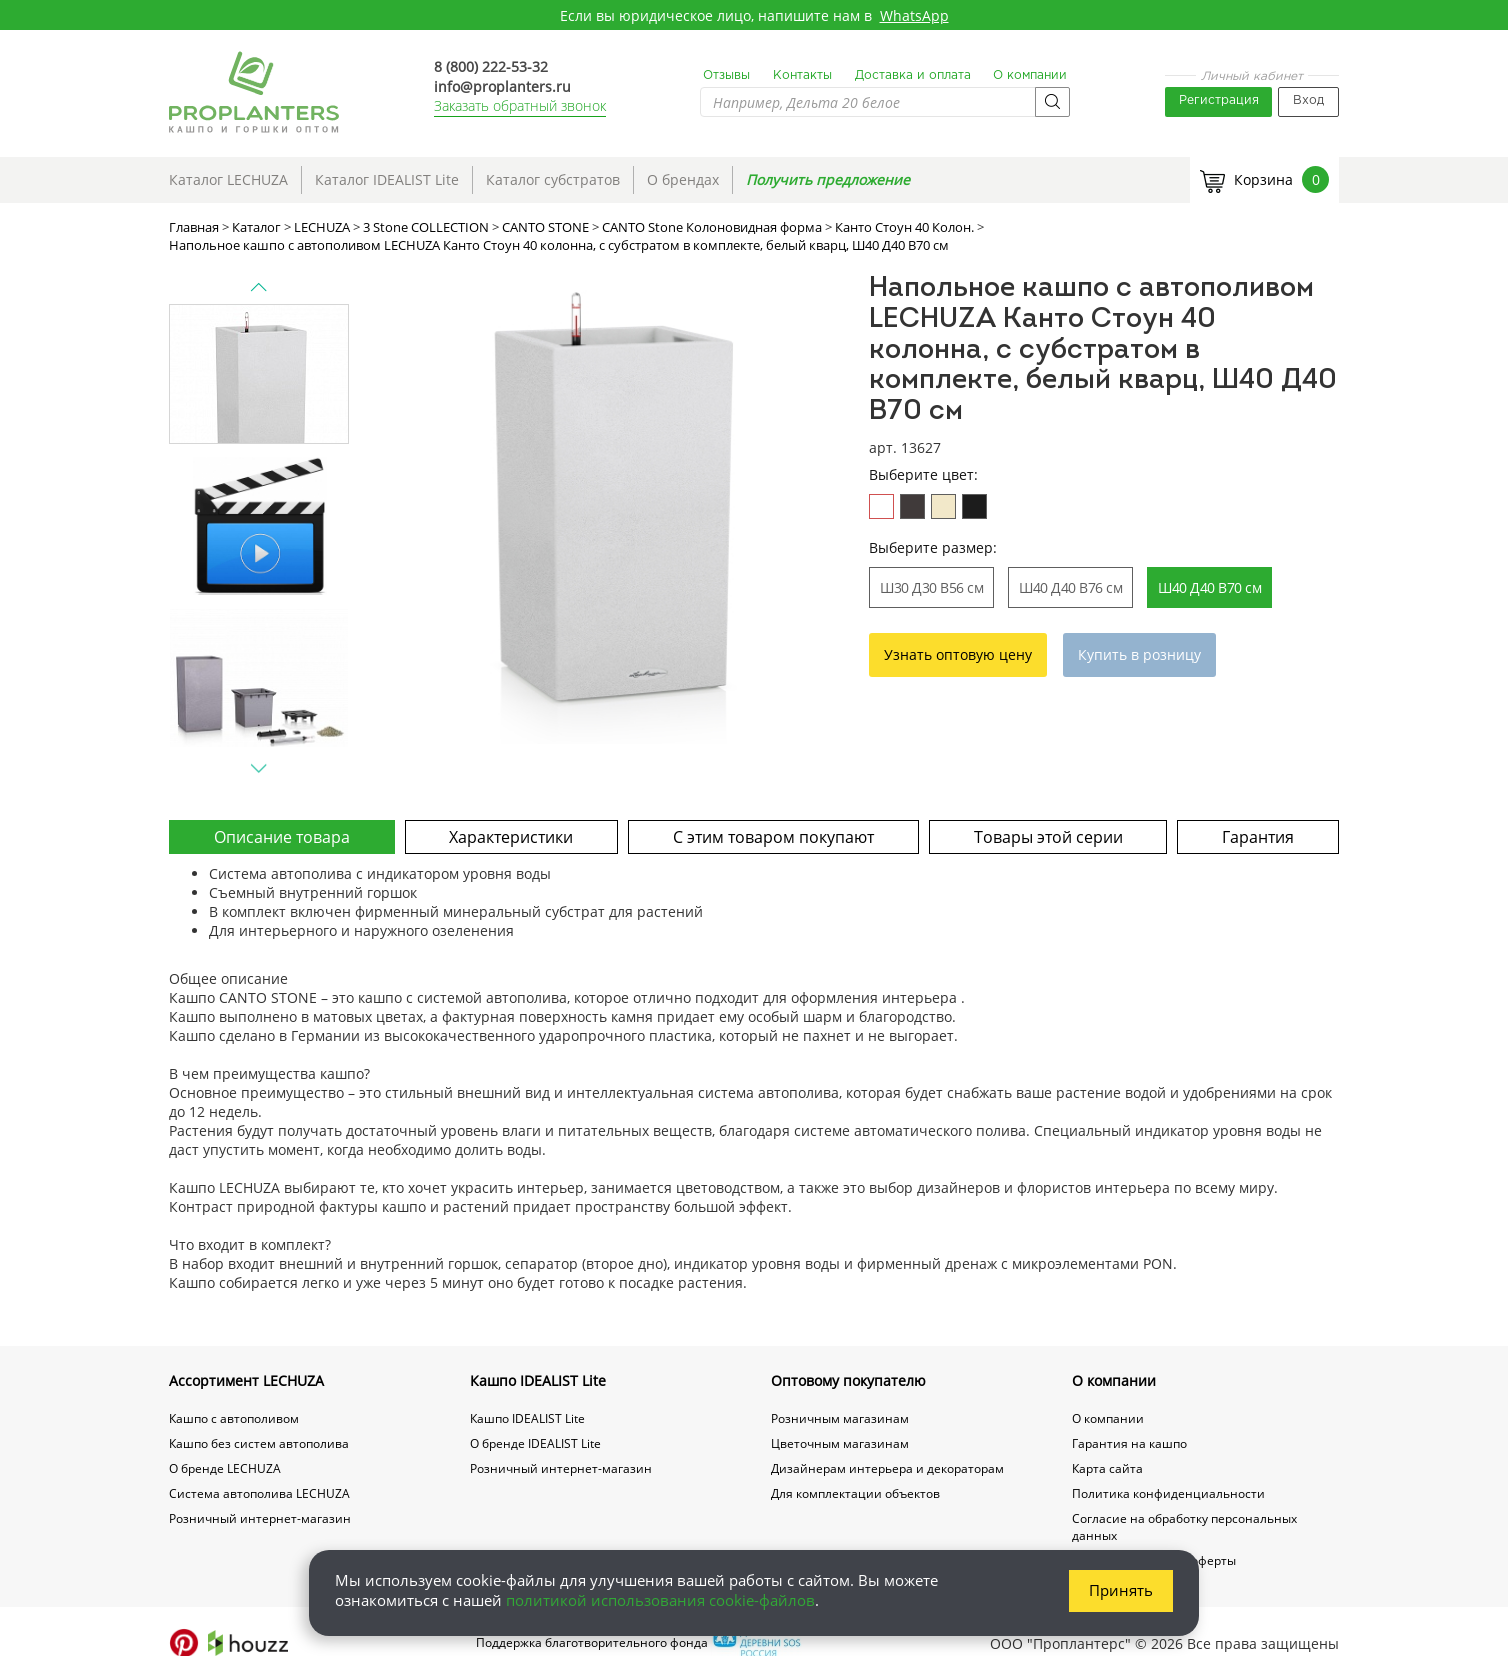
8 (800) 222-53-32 (491, 66)
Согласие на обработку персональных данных (1184, 1527)
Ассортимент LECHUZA (246, 1380)
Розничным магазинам (840, 1418)
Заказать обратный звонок (520, 105)
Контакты (802, 75)
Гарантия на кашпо (1129, 1443)
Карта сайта (1107, 1468)
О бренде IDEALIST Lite (535, 1443)
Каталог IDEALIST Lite (387, 179)
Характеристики (511, 837)
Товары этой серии (1048, 837)
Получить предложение (828, 179)
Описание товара (282, 837)
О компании (1030, 75)
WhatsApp (914, 15)
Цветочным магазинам (840, 1443)
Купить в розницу (1139, 654)
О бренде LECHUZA (225, 1468)
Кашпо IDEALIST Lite (538, 1380)
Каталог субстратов (553, 179)
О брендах (683, 179)
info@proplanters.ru (502, 86)
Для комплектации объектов (855, 1493)
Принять (1121, 1590)
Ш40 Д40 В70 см (1209, 587)
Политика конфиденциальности (1168, 1493)
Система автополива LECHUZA (259, 1493)
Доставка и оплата (913, 75)
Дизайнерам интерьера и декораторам (887, 1468)
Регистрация (1219, 100)
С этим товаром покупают (773, 837)
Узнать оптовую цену (958, 654)
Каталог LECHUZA (228, 179)
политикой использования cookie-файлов (660, 1600)
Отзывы (726, 75)
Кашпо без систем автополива (259, 1443)
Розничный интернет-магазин (260, 1518)
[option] (611, 509)
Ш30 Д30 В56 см (931, 587)
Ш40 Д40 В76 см (1070, 587)
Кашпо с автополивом (234, 1418)
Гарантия (1258, 837)
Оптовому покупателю (848, 1380)
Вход (1308, 100)
